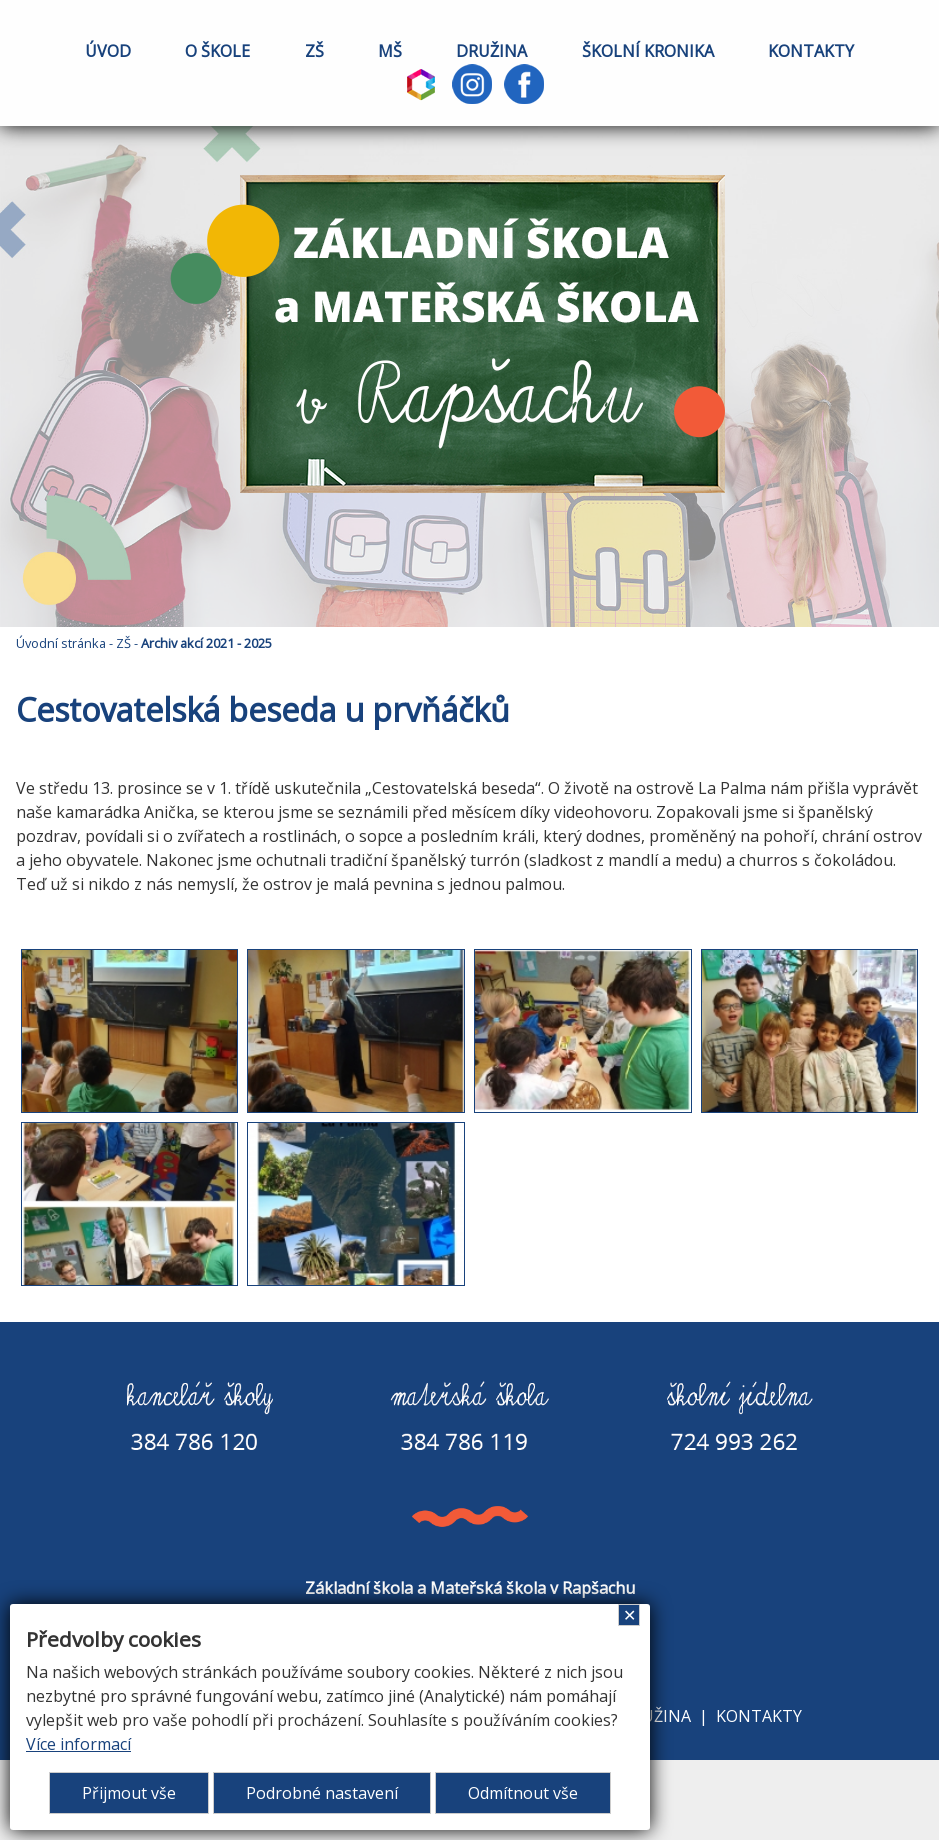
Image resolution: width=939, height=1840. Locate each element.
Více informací (78, 1744)
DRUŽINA (491, 51)
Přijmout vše (129, 1793)
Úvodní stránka (61, 643)
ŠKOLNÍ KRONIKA (648, 51)
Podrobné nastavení (322, 1793)
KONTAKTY (811, 51)
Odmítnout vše (523, 1793)
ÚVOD (108, 51)
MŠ (390, 51)
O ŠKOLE (217, 51)
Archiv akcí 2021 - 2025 (206, 643)
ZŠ (314, 51)
